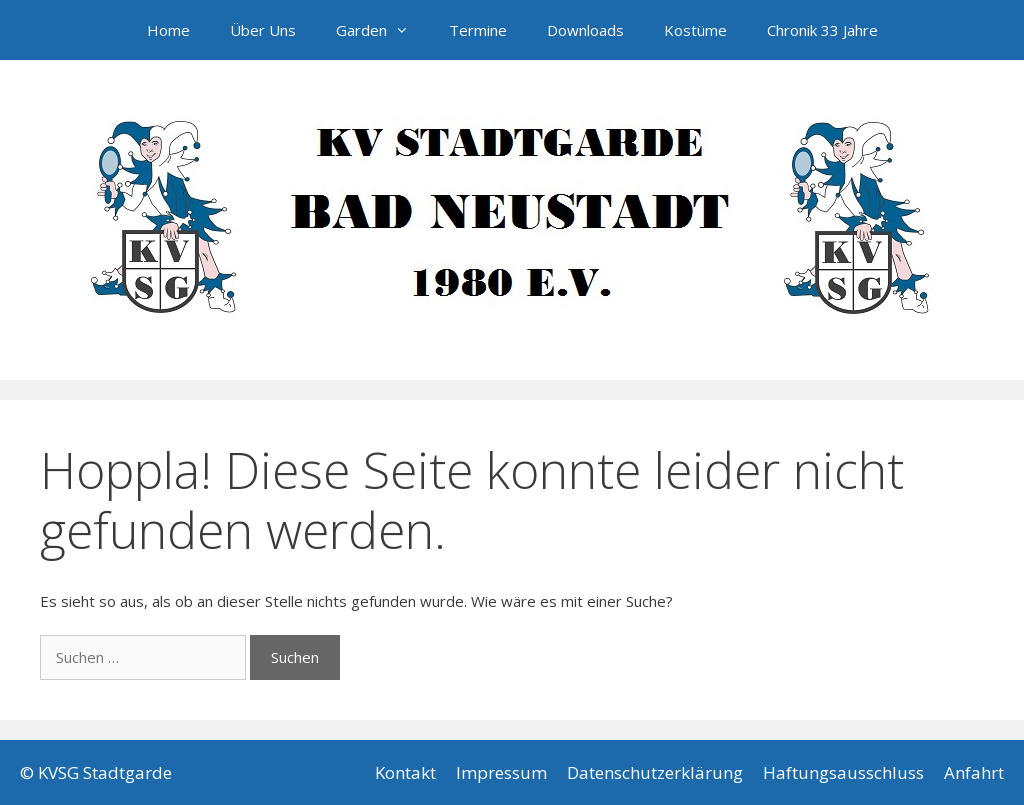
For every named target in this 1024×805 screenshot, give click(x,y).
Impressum (501, 772)
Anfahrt (974, 772)
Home (168, 30)
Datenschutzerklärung (655, 772)
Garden (382, 30)
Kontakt (405, 772)
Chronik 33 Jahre (822, 30)
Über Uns (263, 30)
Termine (478, 30)
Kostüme (695, 30)
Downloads (585, 30)
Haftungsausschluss (843, 772)
